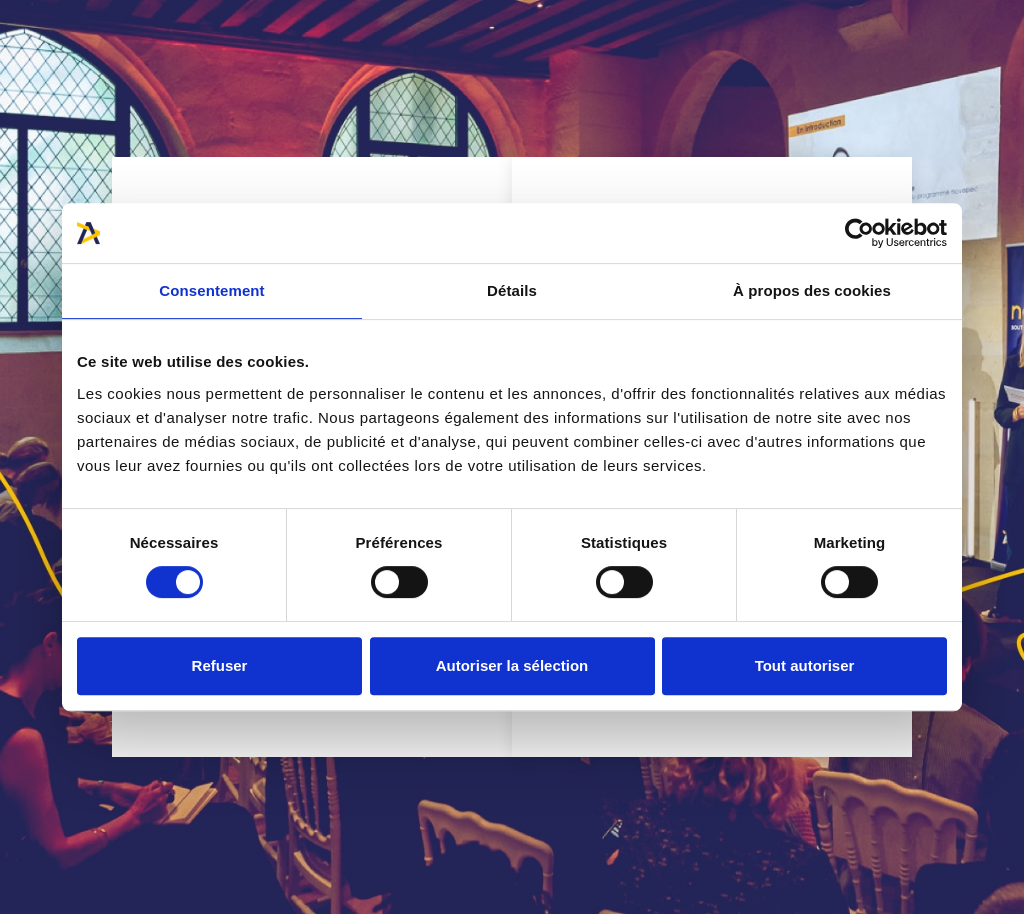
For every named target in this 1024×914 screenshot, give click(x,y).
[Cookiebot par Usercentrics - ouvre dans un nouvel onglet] (859, 233)
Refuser (220, 665)
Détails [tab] (512, 290)
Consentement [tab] (211, 290)
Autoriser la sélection (512, 665)
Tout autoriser (805, 665)
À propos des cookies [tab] (812, 290)
